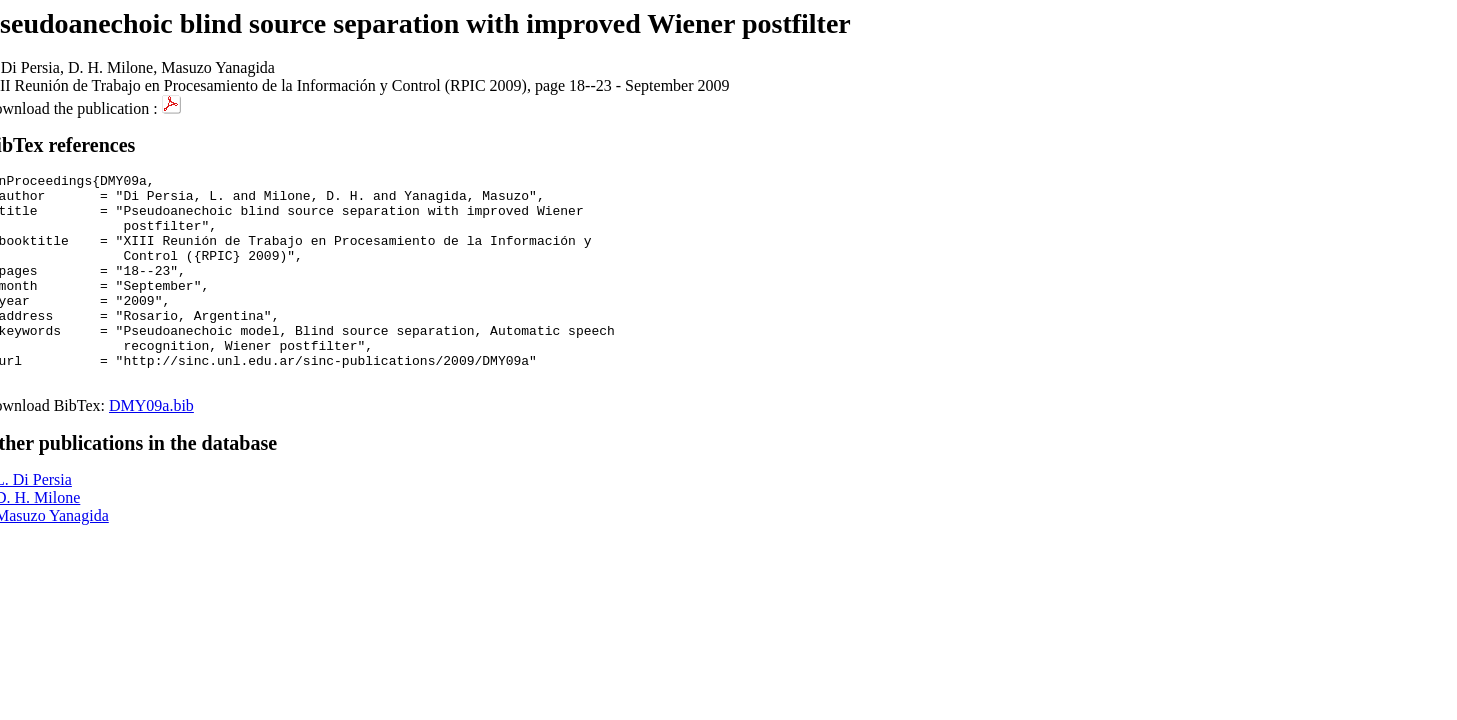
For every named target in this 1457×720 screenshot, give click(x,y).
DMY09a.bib (151, 447)
